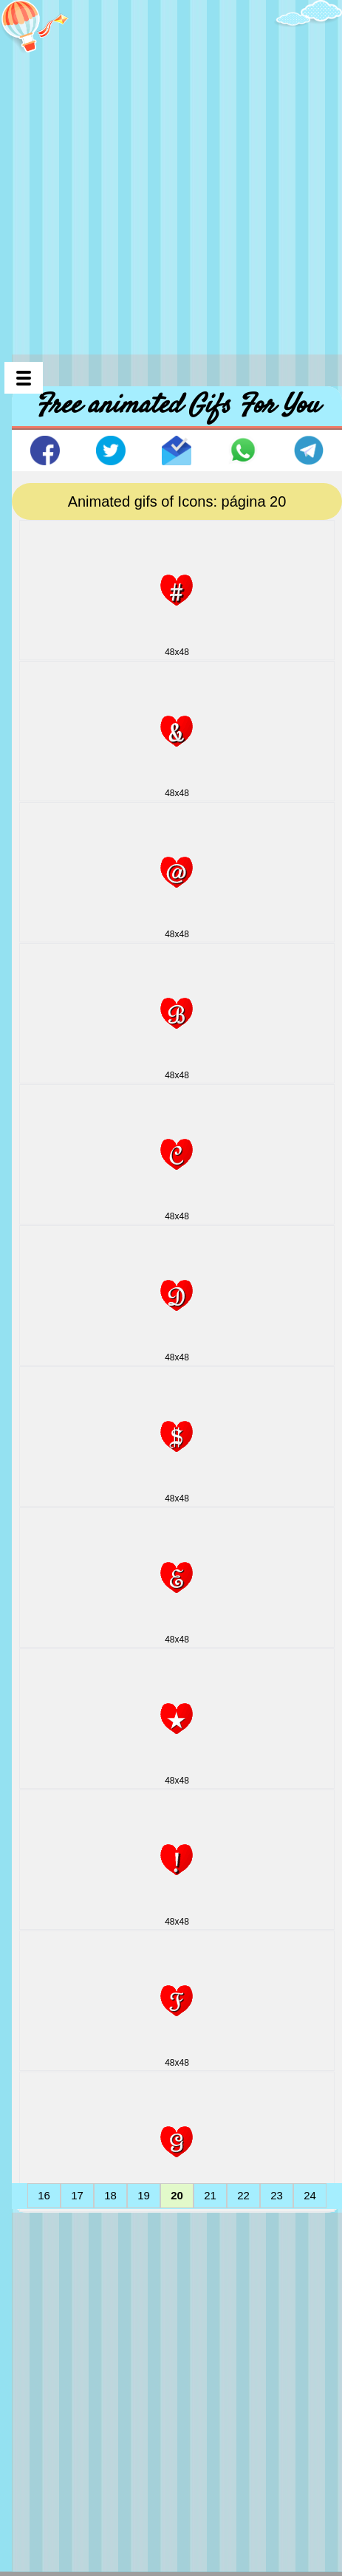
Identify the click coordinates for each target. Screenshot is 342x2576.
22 (243, 2195)
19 (143, 2195)
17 (77, 2195)
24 (310, 2195)
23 (276, 2195)
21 (210, 2195)
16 (44, 2195)
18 (110, 2195)
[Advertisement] (171, 171)
